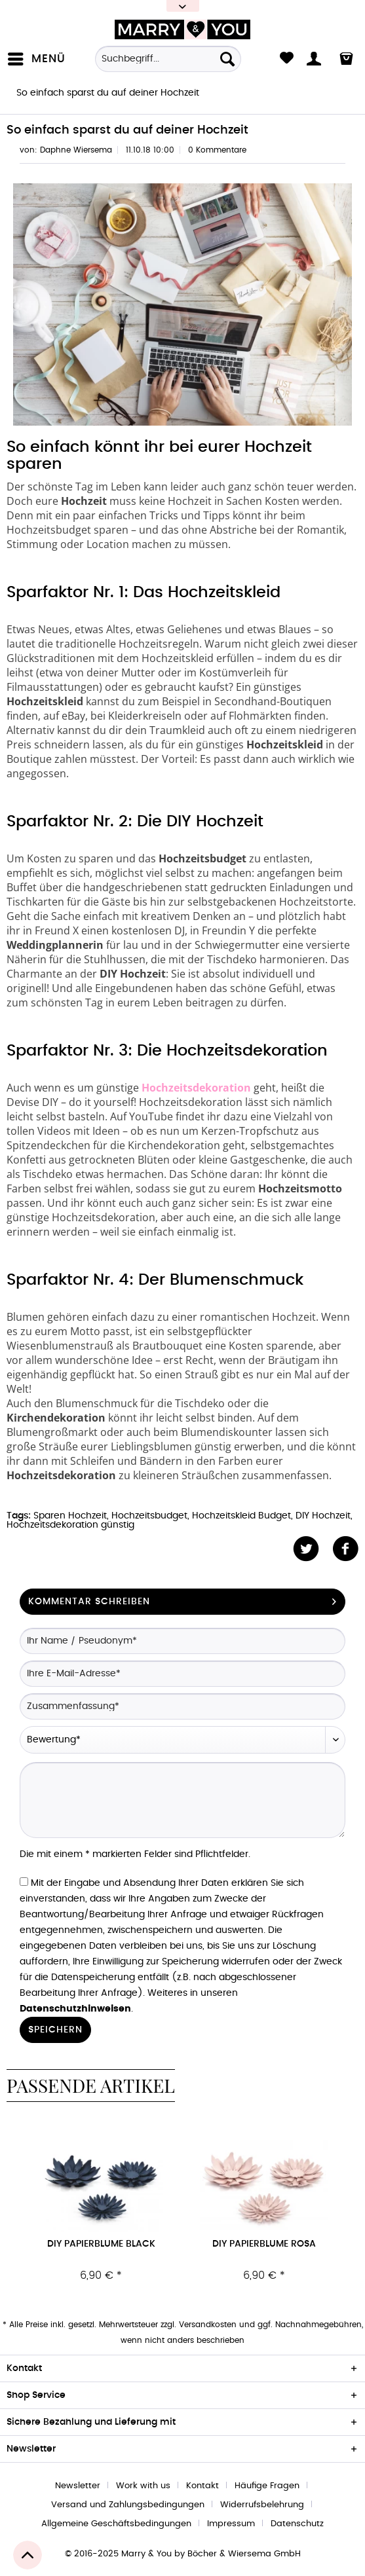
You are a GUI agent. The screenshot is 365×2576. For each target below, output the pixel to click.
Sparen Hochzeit (70, 1515)
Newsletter (77, 2486)
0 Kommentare (217, 150)
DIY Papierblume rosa (264, 2244)
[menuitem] (39, 59)
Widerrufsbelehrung (262, 2505)
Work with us (143, 2486)
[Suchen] (227, 59)
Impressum (231, 2524)
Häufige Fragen (267, 2486)
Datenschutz (297, 2524)
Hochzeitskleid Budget (241, 1515)
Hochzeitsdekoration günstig (70, 1525)
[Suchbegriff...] (168, 59)
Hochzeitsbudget (149, 1515)
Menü (37, 56)
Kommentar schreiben (182, 1598)
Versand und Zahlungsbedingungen (127, 2505)
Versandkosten (208, 2324)
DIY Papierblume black (101, 2244)
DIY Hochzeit (323, 1515)
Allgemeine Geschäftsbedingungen (116, 2524)
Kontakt (202, 2486)
